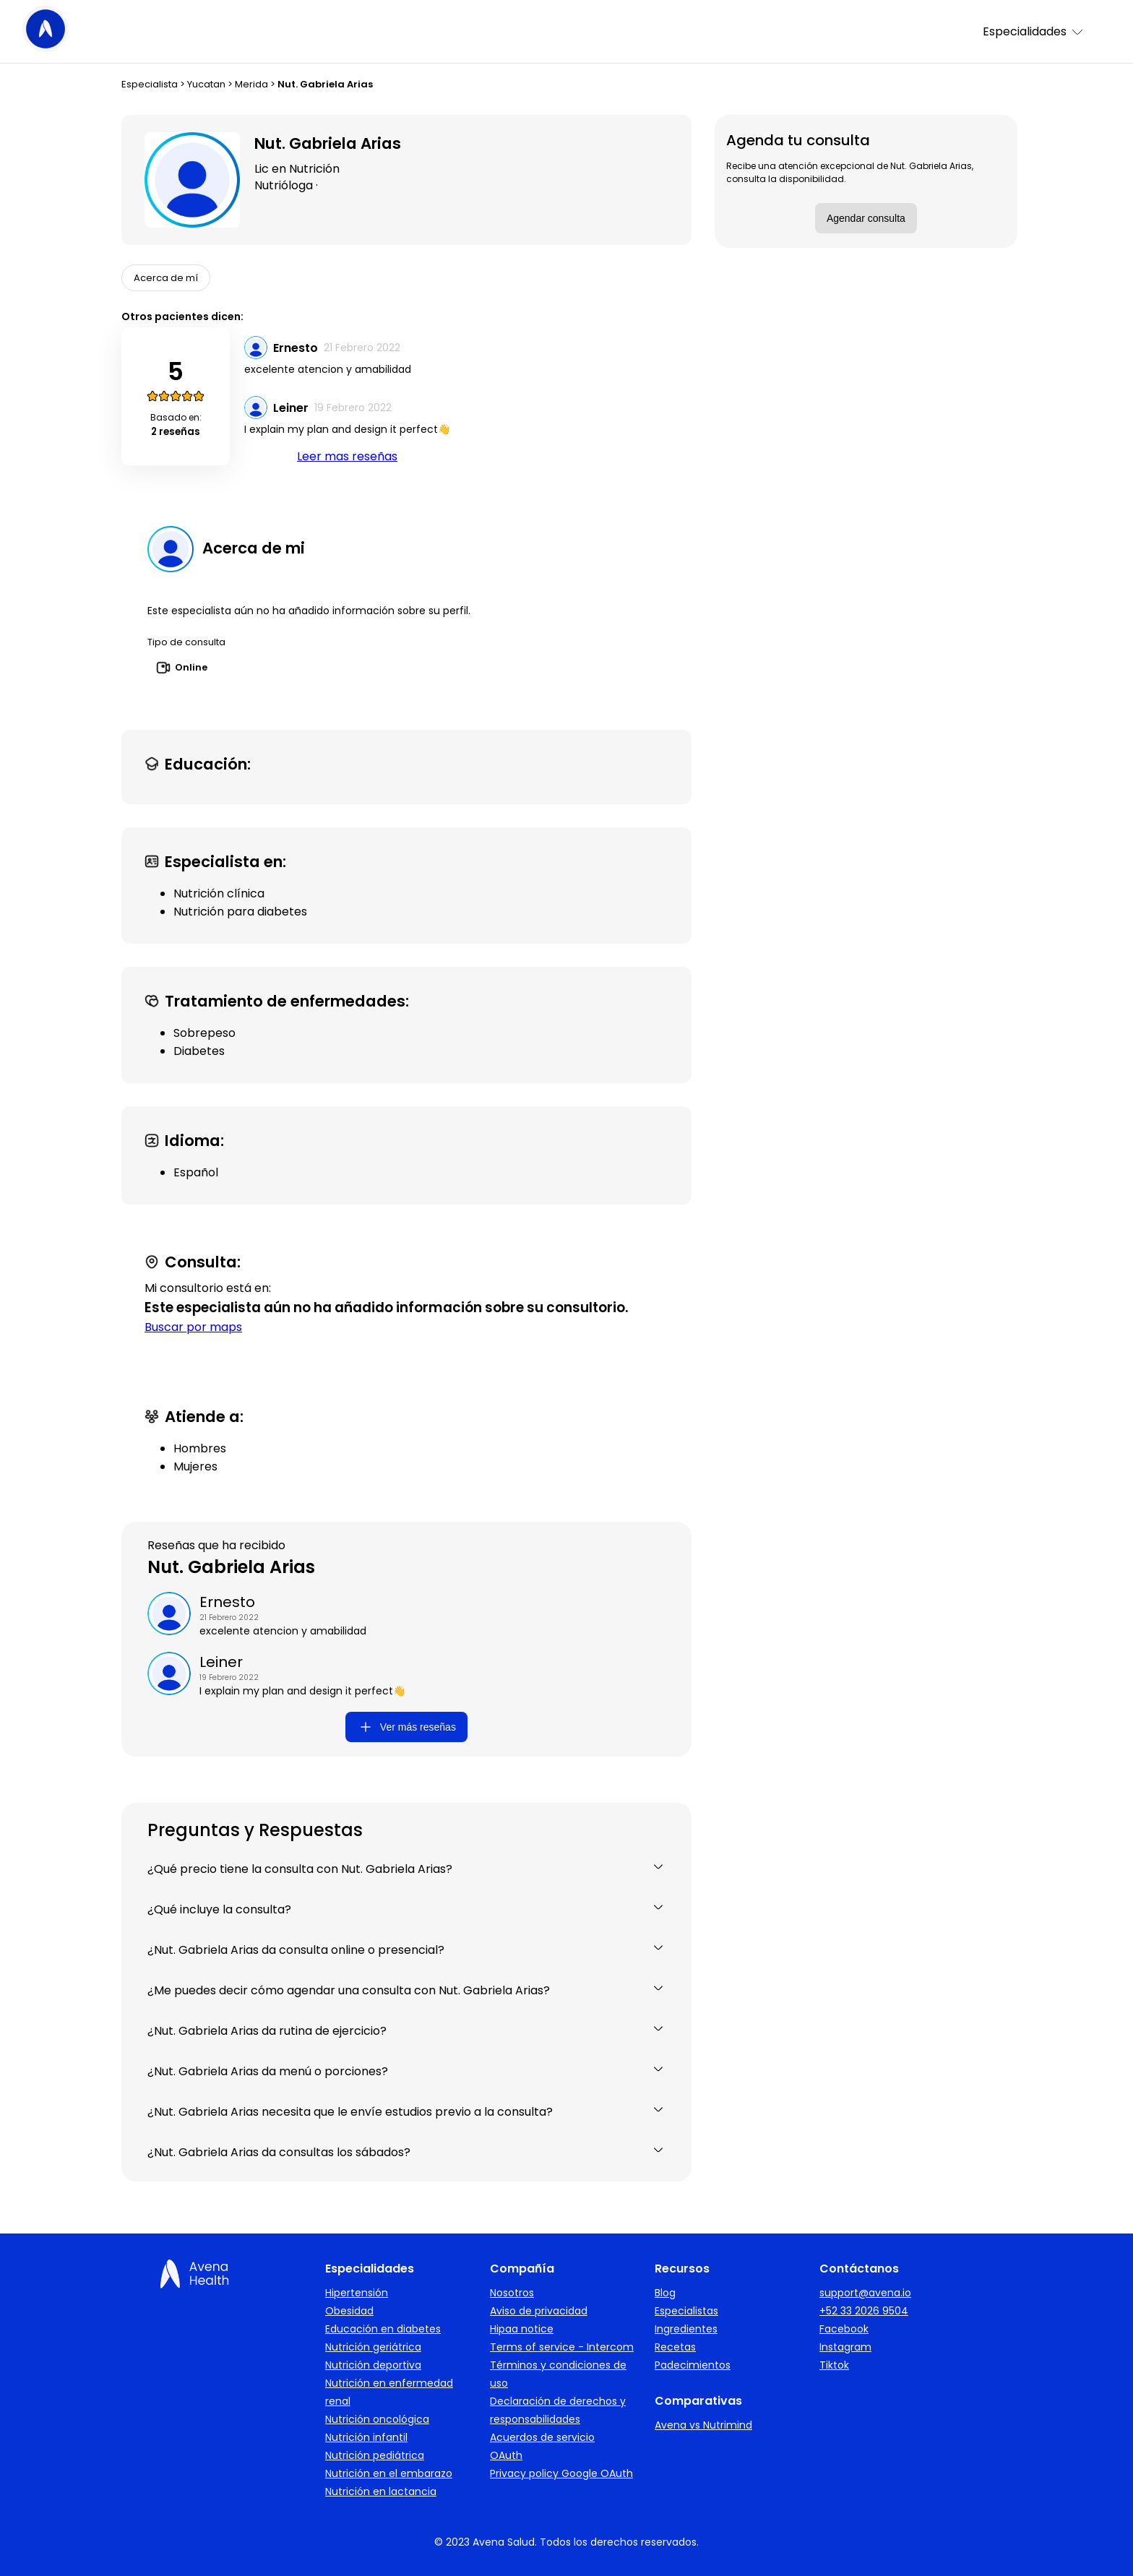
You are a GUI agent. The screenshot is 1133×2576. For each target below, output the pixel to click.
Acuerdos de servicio (542, 2437)
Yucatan (206, 84)
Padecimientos (693, 2365)
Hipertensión (356, 2293)
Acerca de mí (166, 278)
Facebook (844, 2329)
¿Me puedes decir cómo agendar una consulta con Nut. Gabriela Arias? (406, 1990)
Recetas (675, 2347)
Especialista (149, 84)
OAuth (506, 2455)
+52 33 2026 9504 (863, 2311)
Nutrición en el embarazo (388, 2473)
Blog (665, 2293)
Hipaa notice (521, 2329)
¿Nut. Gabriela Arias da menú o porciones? (406, 2071)
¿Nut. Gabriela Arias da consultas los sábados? (406, 2152)
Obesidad (349, 2311)
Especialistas (686, 2311)
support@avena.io (865, 2293)
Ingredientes (686, 2329)
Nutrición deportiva (373, 2365)
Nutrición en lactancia (380, 2491)
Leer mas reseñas (347, 456)
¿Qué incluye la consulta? (406, 1909)
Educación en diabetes (383, 2329)
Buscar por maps (193, 1327)
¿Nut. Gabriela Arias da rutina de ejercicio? (406, 2031)
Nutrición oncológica (377, 2419)
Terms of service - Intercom (562, 2347)
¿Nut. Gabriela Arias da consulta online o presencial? (406, 1950)
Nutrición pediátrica (374, 2455)
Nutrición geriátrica (373, 2347)
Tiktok (834, 2365)
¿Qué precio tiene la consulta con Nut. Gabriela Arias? (406, 1869)
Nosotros (512, 2293)
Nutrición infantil (366, 2437)
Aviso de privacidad (538, 2311)
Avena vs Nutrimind (703, 2425)
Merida (251, 84)
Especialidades (1034, 31)
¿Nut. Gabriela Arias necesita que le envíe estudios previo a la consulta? (406, 2111)
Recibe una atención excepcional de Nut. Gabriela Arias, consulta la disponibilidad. (849, 172)
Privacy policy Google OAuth (561, 2473)
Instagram (845, 2347)
